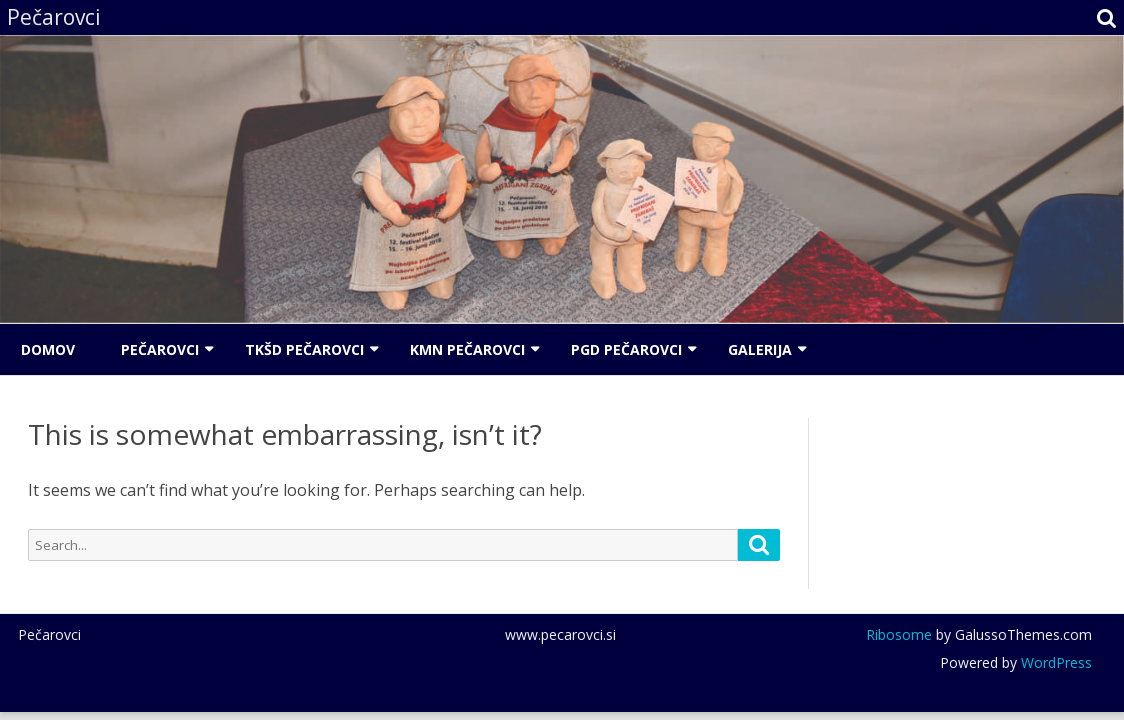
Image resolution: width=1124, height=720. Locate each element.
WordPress (1054, 662)
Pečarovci (160, 349)
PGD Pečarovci (626, 349)
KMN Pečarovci (467, 349)
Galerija (760, 349)
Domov (48, 349)
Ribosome (899, 634)
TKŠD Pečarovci (304, 349)
